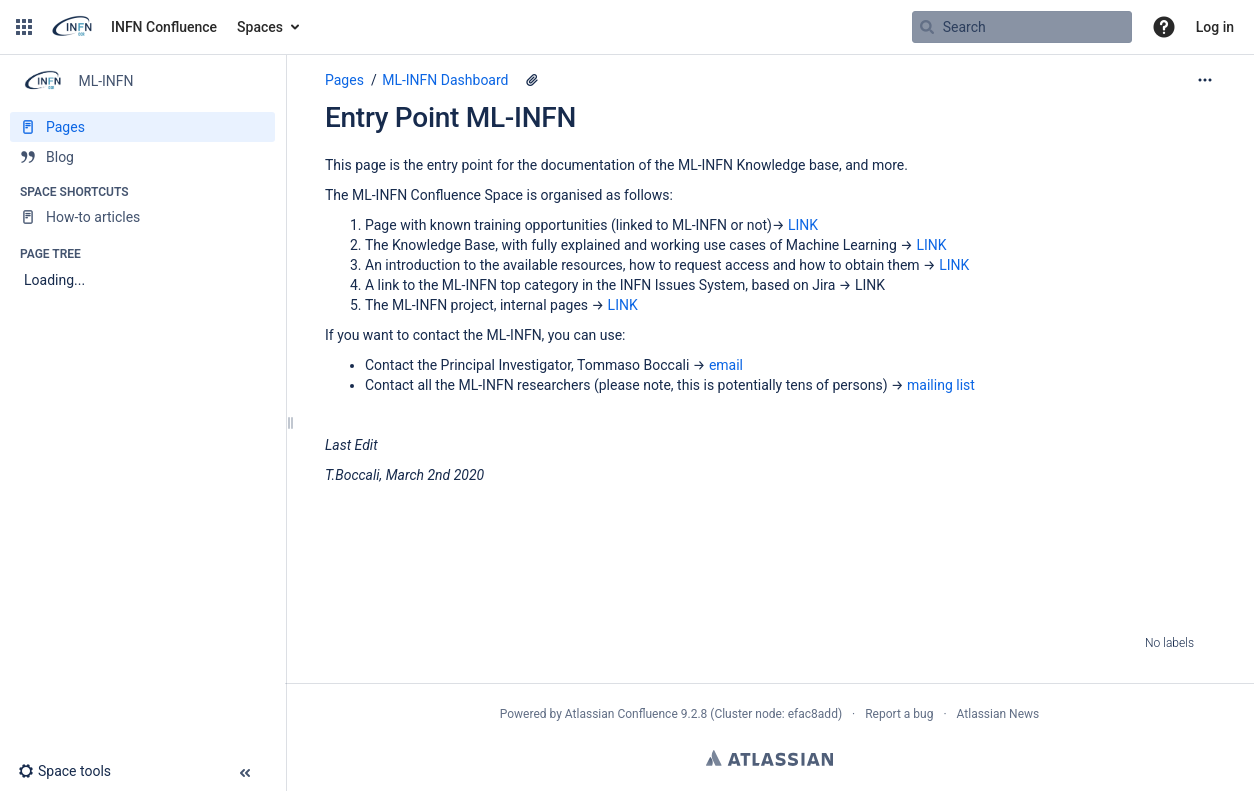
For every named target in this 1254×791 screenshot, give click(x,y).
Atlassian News (998, 714)
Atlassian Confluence (621, 714)
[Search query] (1022, 27)
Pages (344, 80)
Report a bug (899, 714)
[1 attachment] (532, 80)
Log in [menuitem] (1215, 27)
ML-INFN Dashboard (445, 80)
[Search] (927, 27)
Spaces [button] (260, 27)
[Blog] (142, 157)
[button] (24, 27)
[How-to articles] (142, 217)
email (726, 365)
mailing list (941, 385)
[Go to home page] (132, 27)
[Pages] (142, 127)
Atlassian (769, 758)
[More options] (1205, 80)
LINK (803, 225)
